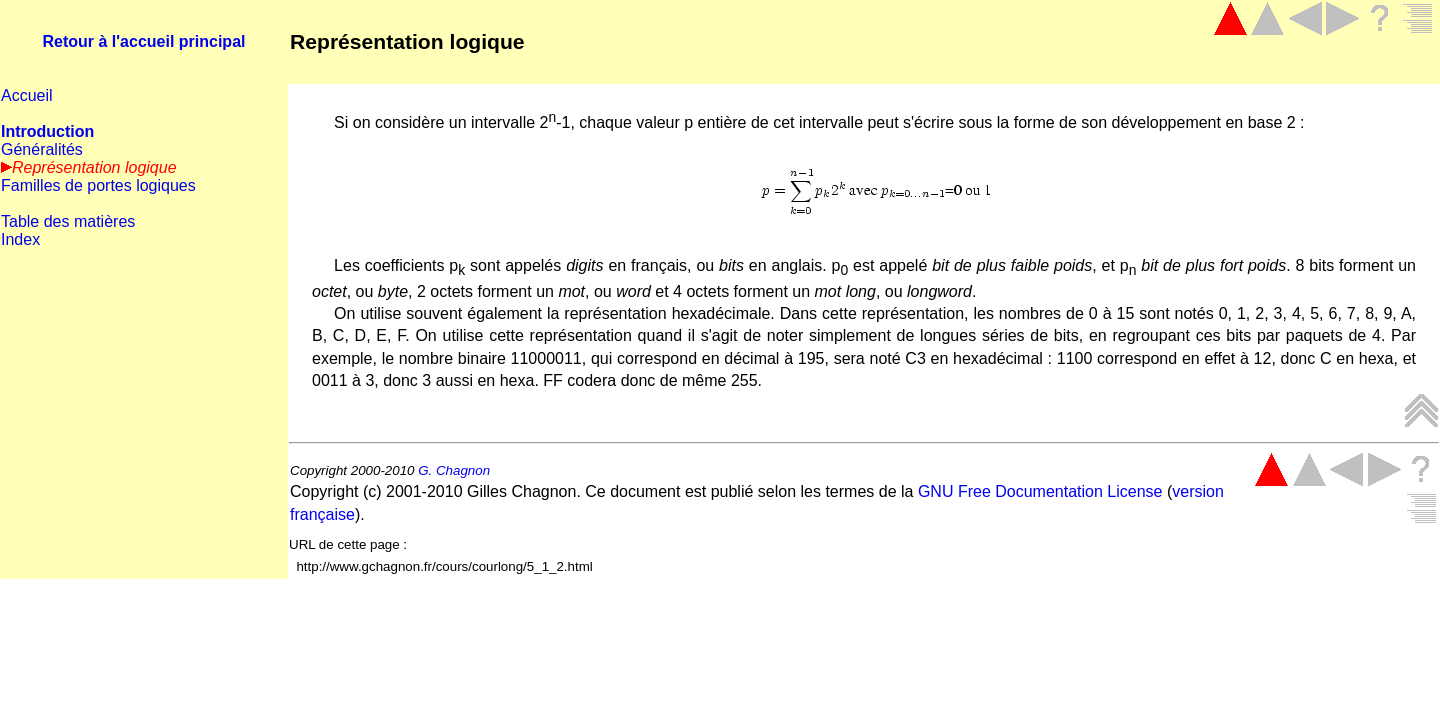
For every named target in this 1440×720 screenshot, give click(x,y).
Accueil (27, 95)
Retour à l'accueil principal (144, 41)
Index (20, 239)
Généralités (42, 149)
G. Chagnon (454, 470)
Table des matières (68, 221)
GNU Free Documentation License (1040, 491)
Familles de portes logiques (98, 185)
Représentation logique (407, 41)
